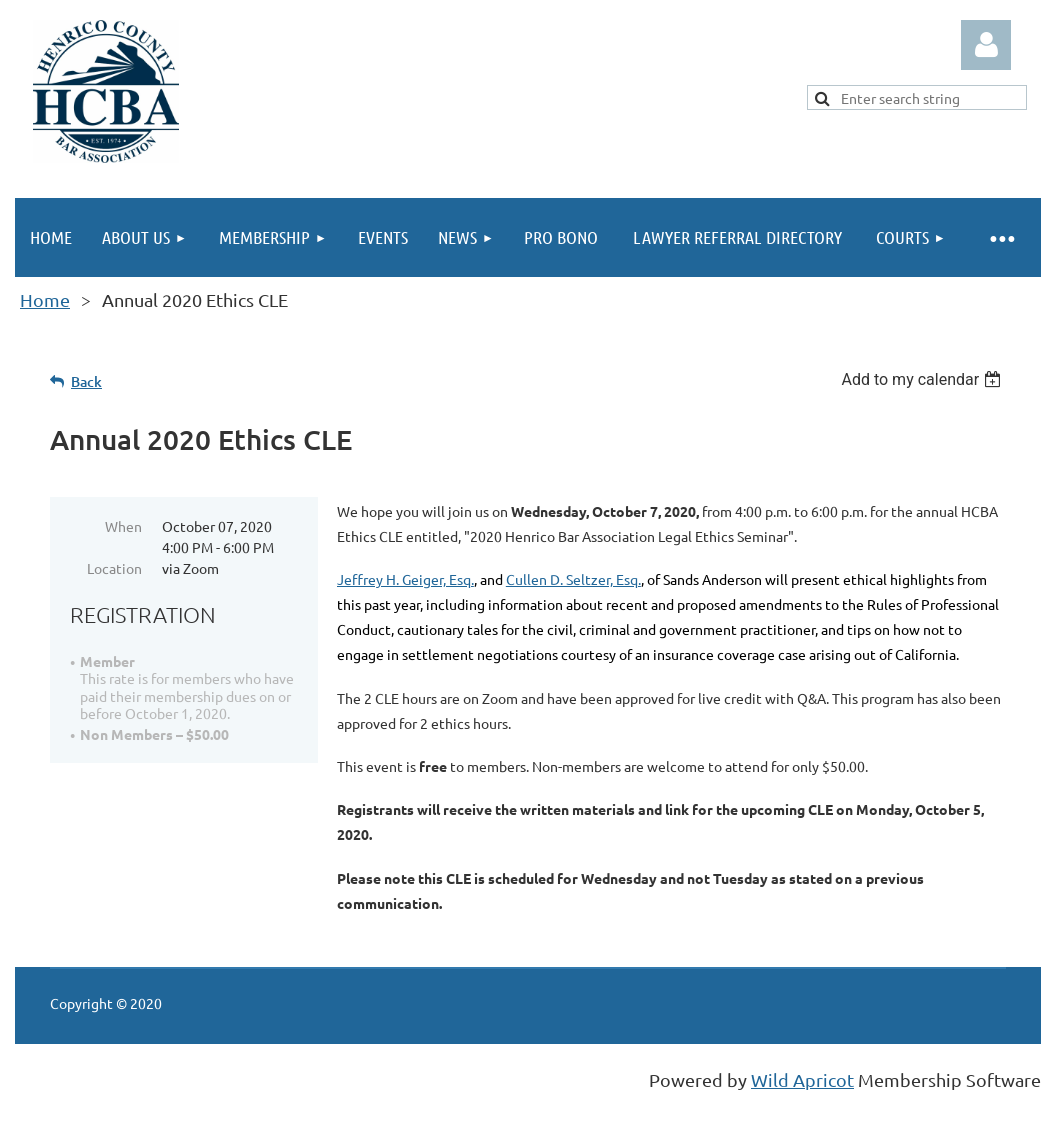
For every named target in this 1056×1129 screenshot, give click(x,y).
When (123, 526)
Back (86, 381)
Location (114, 568)
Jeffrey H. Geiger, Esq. (405, 579)
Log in (986, 45)
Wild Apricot (802, 1079)
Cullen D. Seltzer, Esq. (573, 579)
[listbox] (923, 379)
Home (45, 299)
